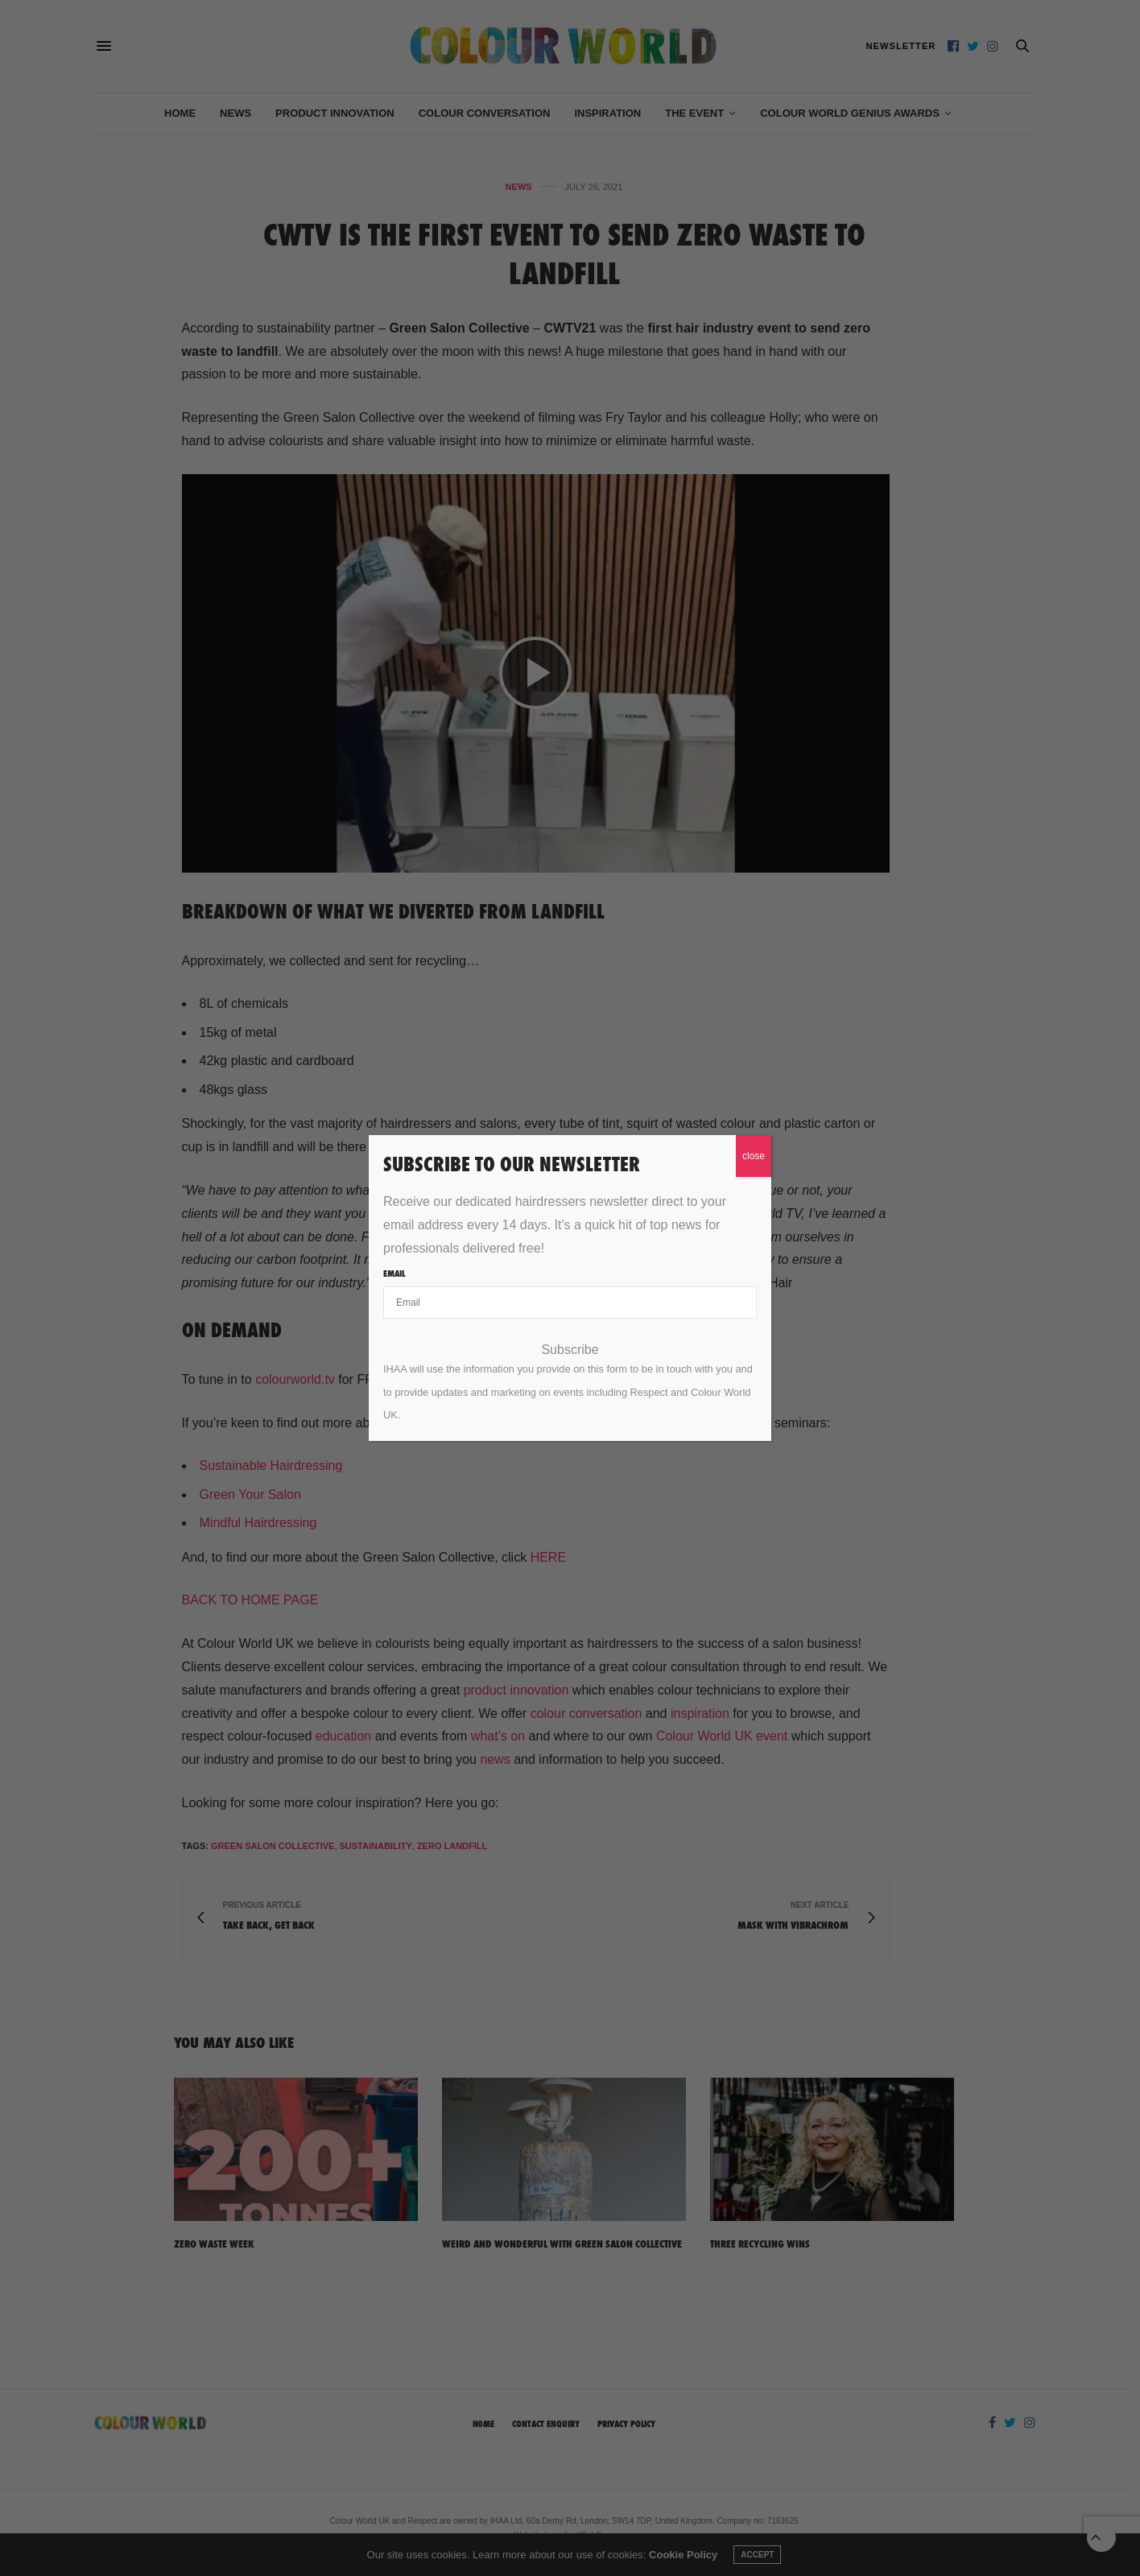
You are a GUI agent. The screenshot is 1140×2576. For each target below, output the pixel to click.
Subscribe (569, 1350)
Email (394, 1273)
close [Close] (753, 1156)
